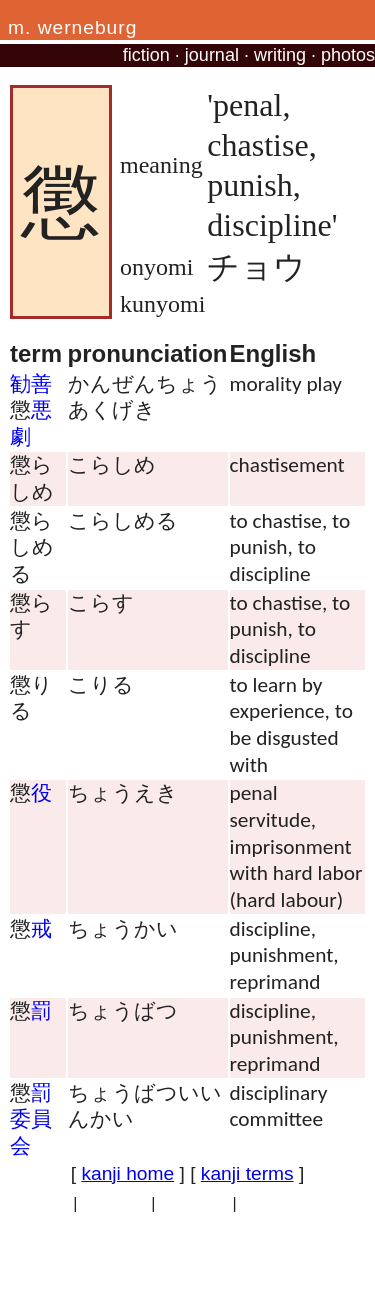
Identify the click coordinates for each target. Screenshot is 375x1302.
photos (348, 55)
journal (212, 55)
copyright (114, 1203)
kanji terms (247, 1173)
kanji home (127, 1173)
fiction (146, 55)
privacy (43, 1203)
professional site (299, 1203)
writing (280, 55)
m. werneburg (72, 27)
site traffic (194, 1203)
